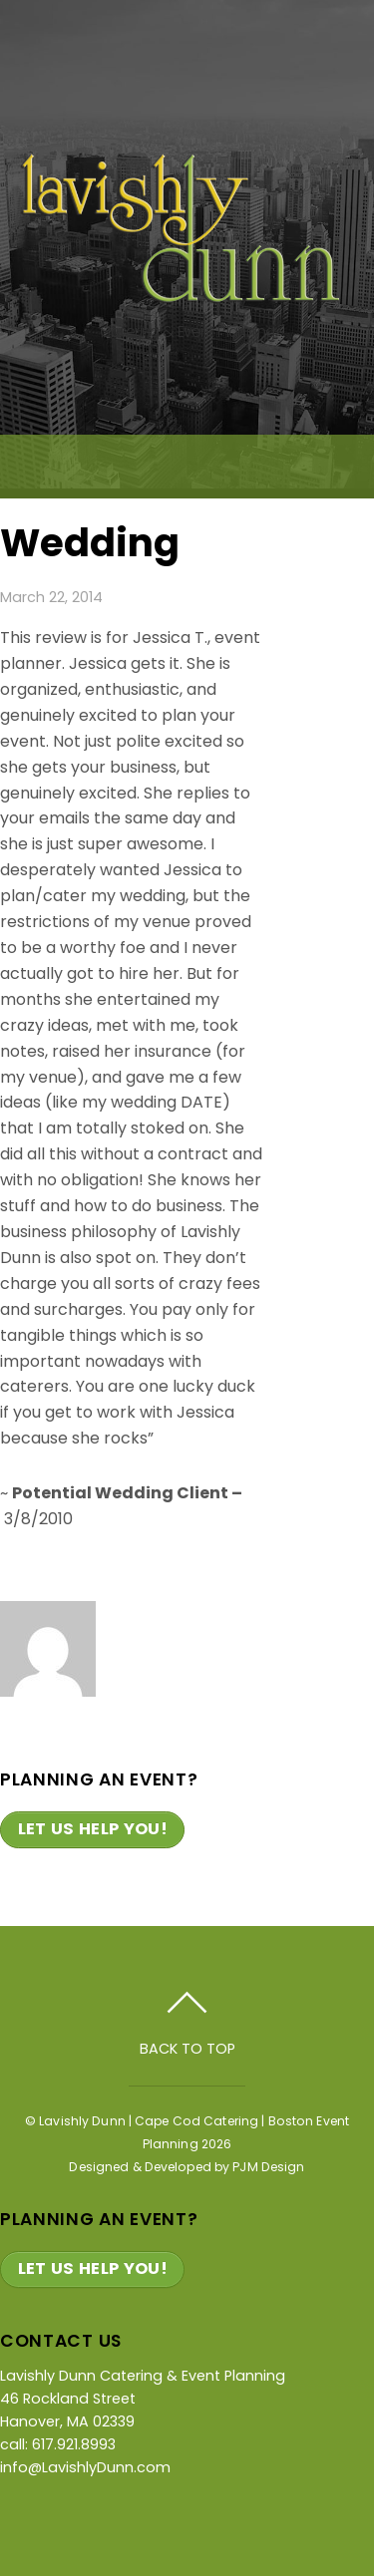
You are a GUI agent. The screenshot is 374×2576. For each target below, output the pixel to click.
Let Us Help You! (93, 1828)
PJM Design (268, 2166)
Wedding (90, 542)
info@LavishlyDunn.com (85, 2467)
